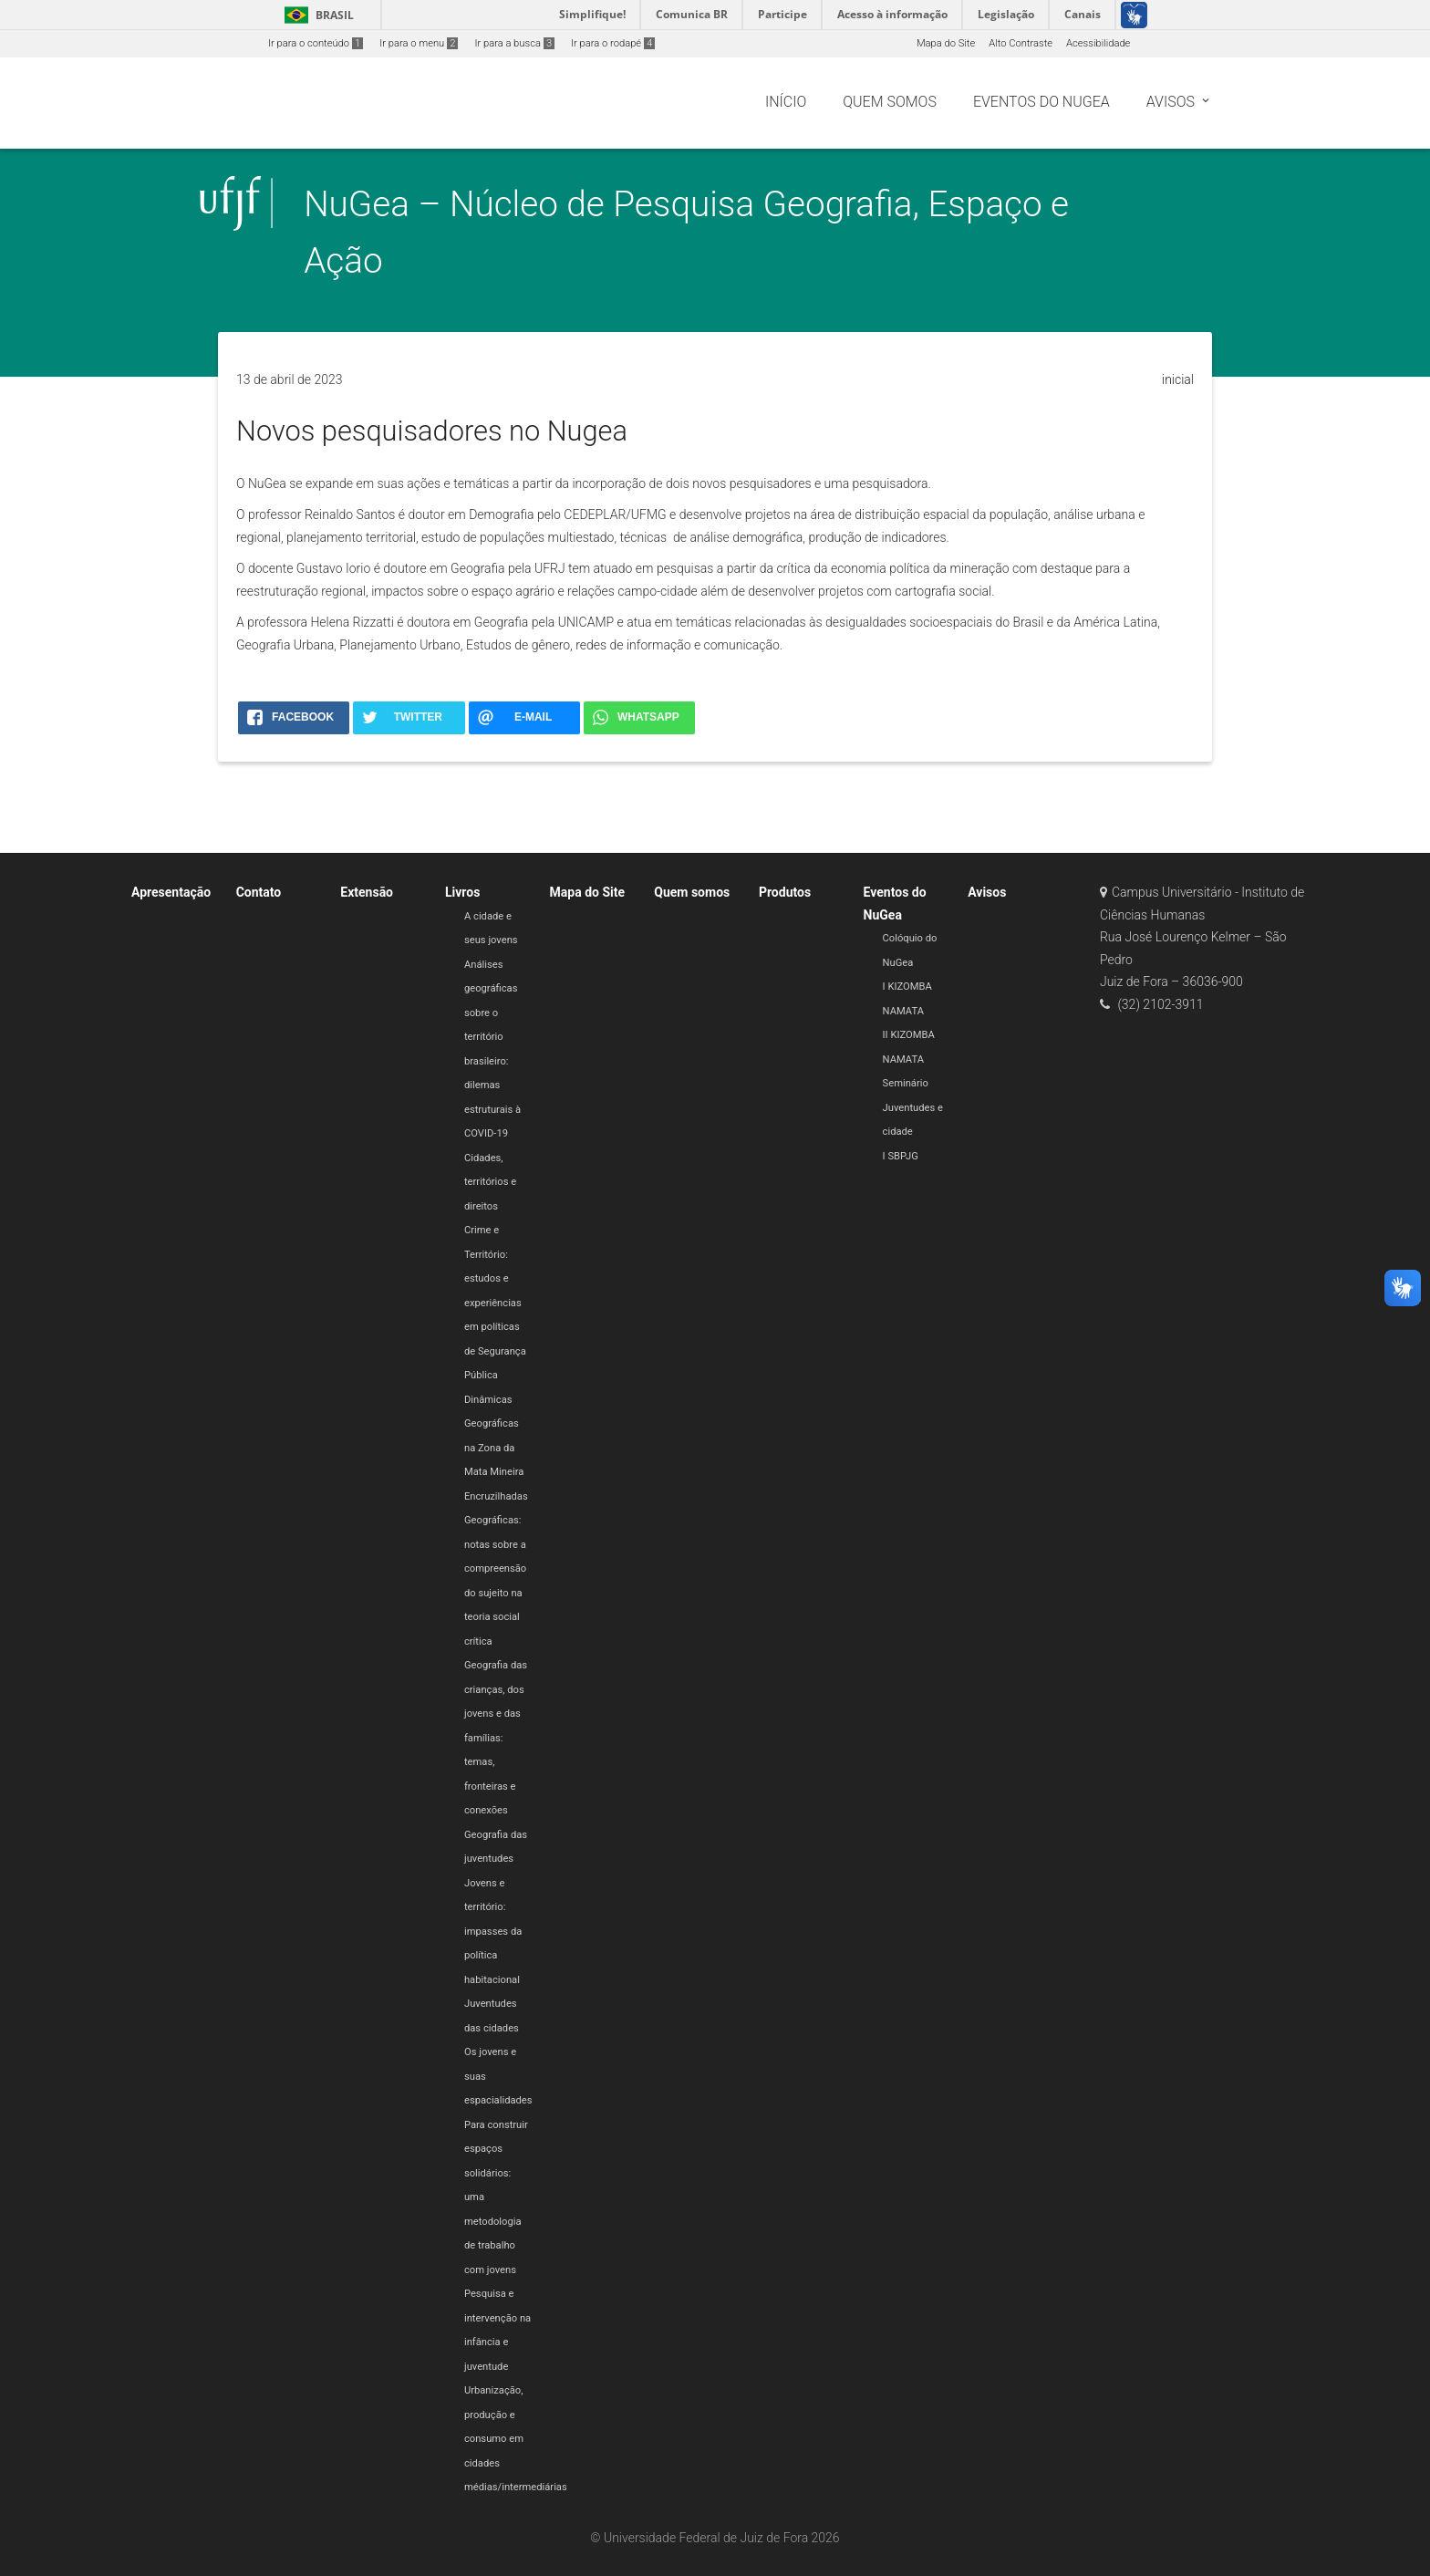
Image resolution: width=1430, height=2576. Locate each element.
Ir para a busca (514, 43)
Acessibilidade (1098, 43)
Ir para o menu (418, 43)
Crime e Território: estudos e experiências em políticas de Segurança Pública (495, 1302)
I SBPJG (900, 1156)
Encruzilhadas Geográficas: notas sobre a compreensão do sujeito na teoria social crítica (496, 1569)
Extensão (366, 892)
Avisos (987, 892)
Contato (259, 892)
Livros (462, 892)
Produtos (785, 892)
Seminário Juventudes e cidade (913, 1107)
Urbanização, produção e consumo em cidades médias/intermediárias (515, 2438)
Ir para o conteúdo (315, 43)
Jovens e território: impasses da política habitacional (493, 1931)
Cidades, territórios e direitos (490, 1182)
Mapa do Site (946, 43)
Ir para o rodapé (613, 43)
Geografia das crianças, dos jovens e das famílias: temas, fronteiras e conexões (495, 1737)
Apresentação (171, 892)
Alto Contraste (1020, 43)
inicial (1178, 379)
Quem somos (692, 892)
